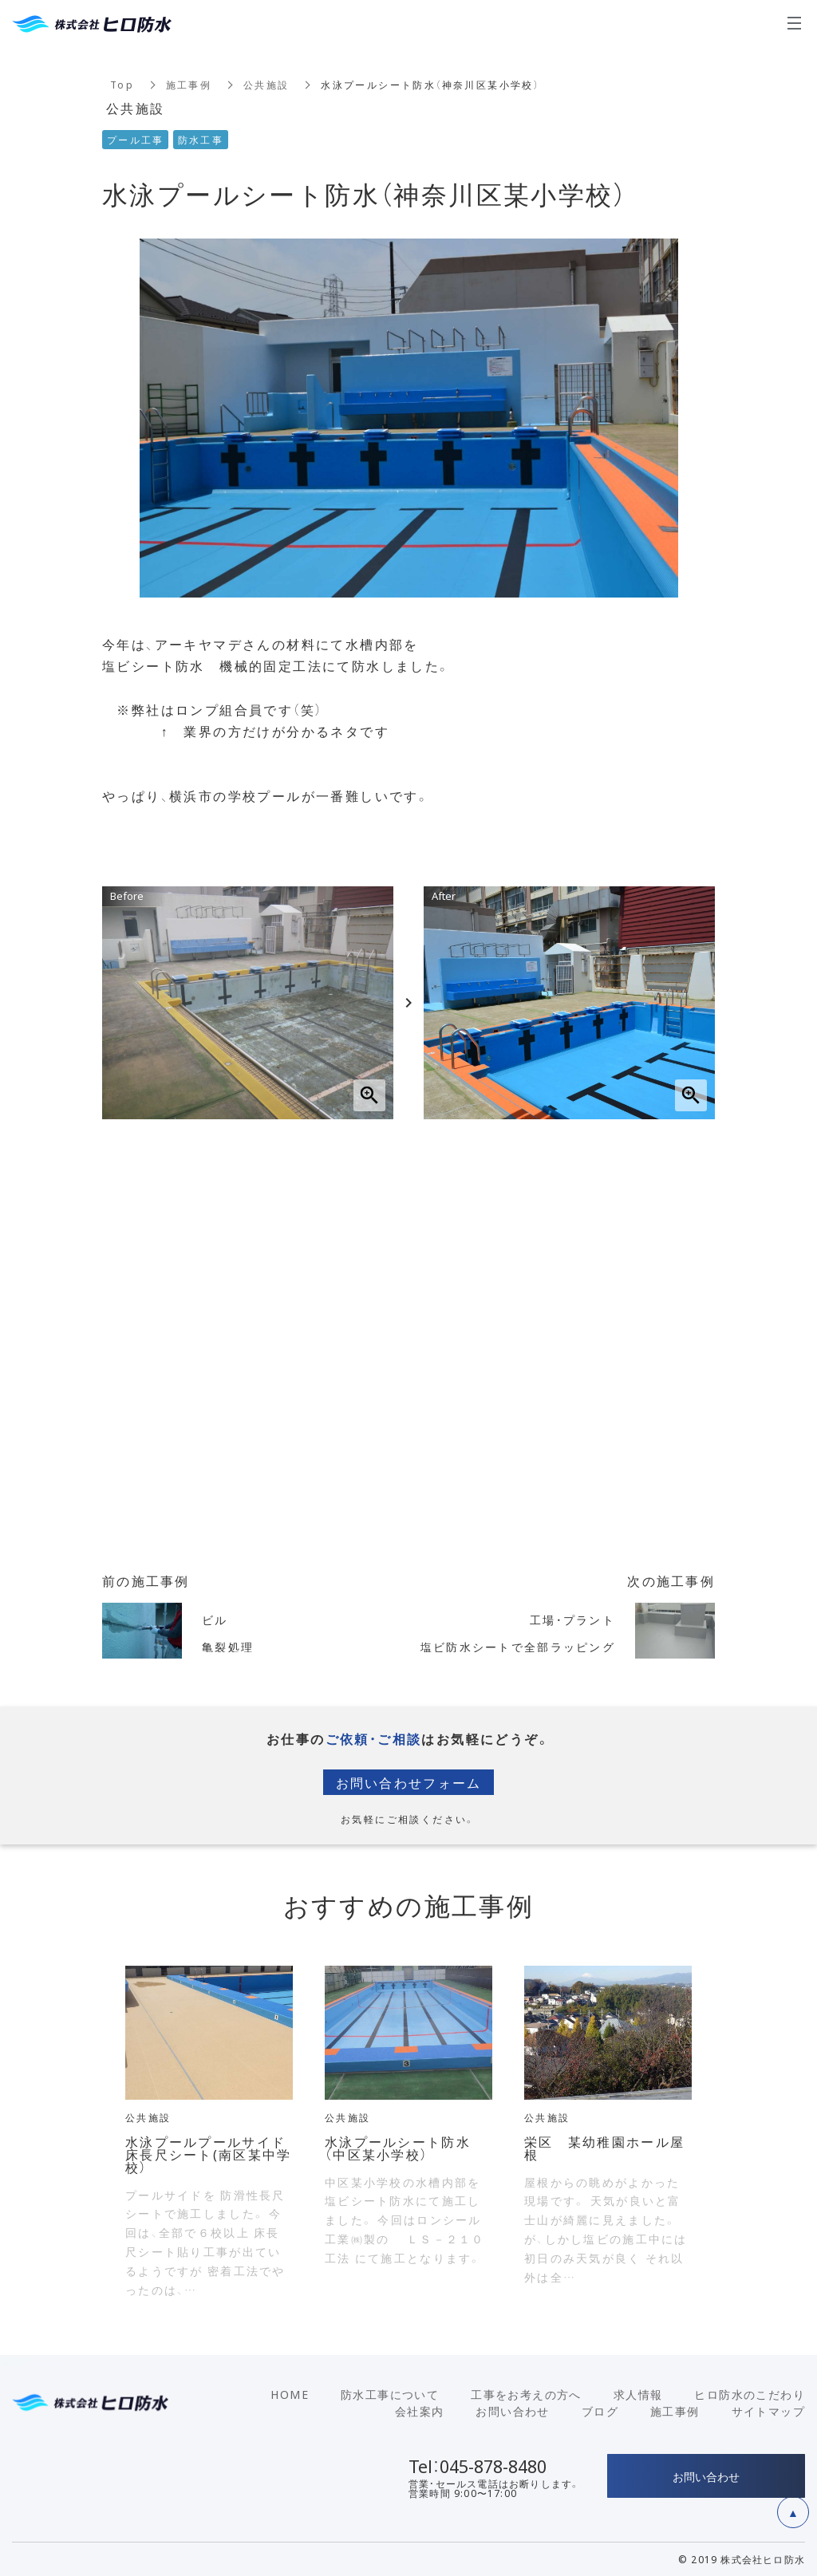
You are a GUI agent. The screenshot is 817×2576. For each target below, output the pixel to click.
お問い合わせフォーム (408, 1782)
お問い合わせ (512, 2411)
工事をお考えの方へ (526, 2394)
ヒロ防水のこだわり (749, 2394)
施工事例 (189, 84)
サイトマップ (768, 2411)
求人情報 (638, 2394)
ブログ (600, 2411)
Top (122, 84)
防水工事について (390, 2394)
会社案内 (419, 2411)
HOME (289, 2394)
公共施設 (267, 84)
